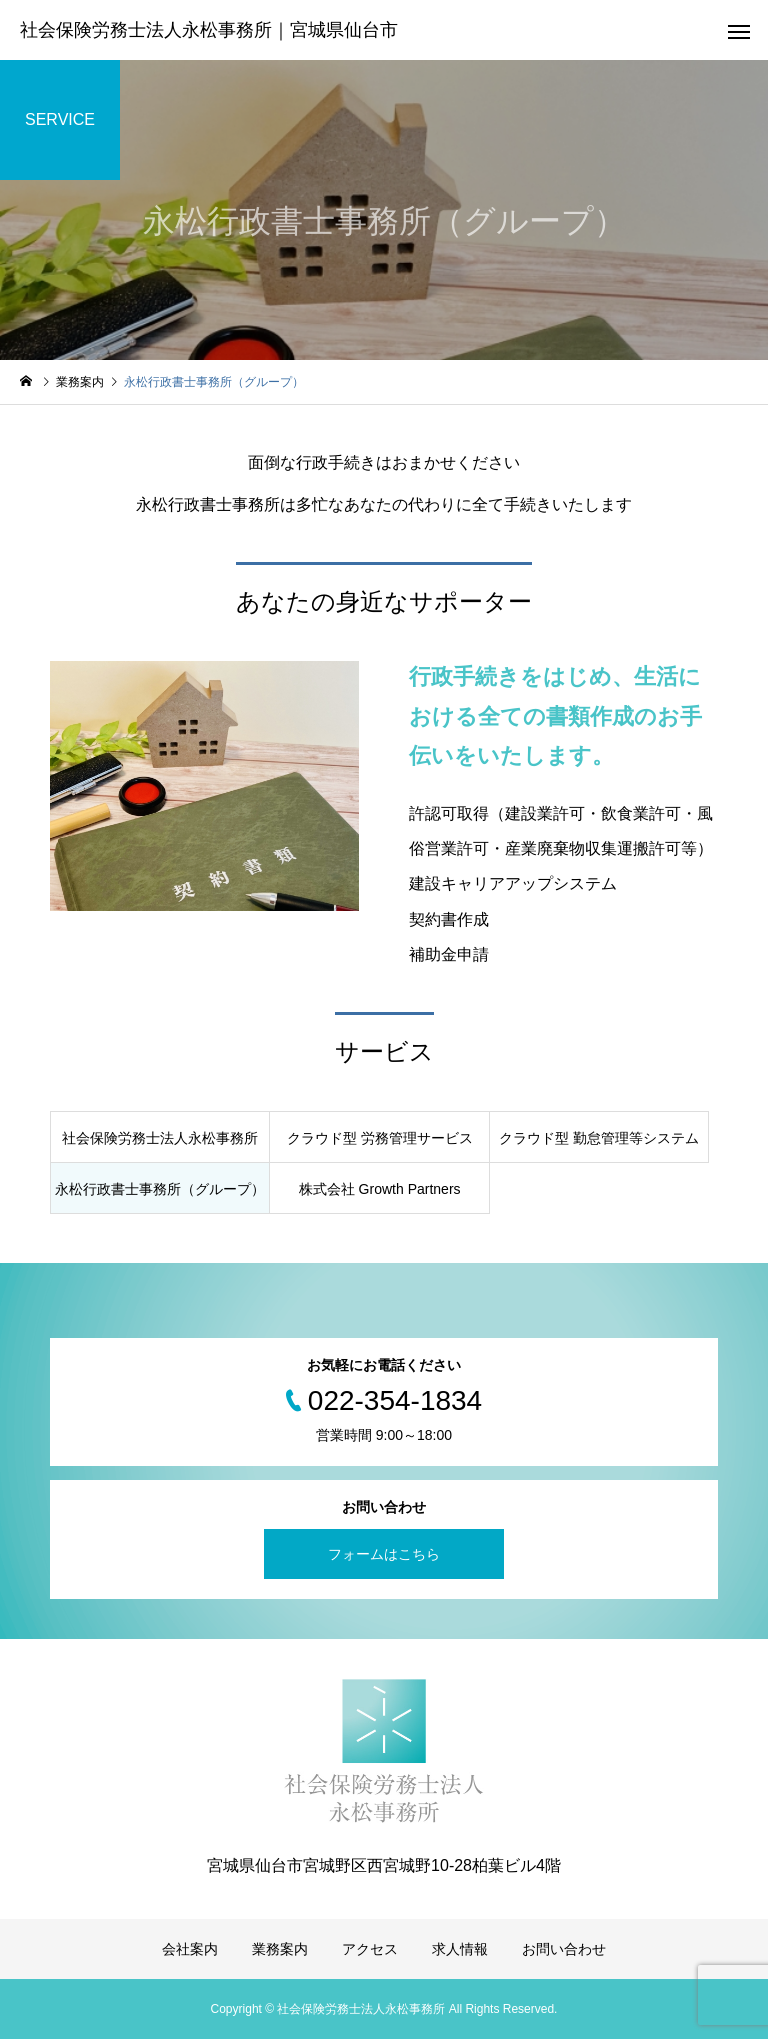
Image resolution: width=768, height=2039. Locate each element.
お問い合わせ (564, 1949)
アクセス (370, 1949)
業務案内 (280, 1949)
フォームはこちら (384, 1554)
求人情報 (460, 1949)
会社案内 (190, 1949)
